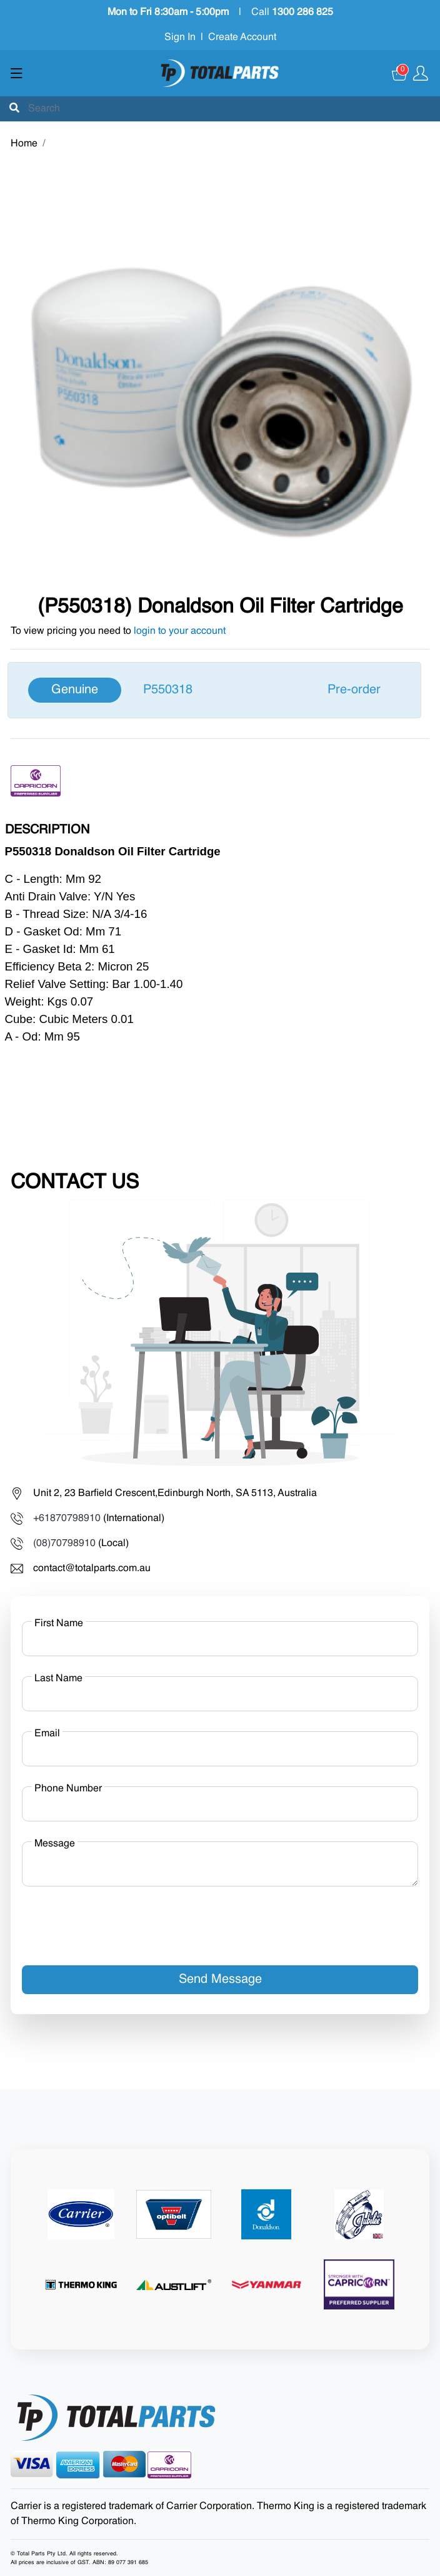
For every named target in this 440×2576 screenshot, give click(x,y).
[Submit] (14, 108)
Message (54, 1844)
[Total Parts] (220, 73)
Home (24, 144)
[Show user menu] (420, 73)
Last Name (58, 1679)
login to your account (180, 631)
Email (47, 1734)
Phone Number (68, 1789)
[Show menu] (16, 73)
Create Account (242, 38)
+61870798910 (67, 1519)
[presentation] (117, 1920)
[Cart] (400, 73)
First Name (58, 1624)
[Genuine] (214, 690)
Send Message (220, 1979)
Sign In (180, 38)
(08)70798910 (64, 1544)
